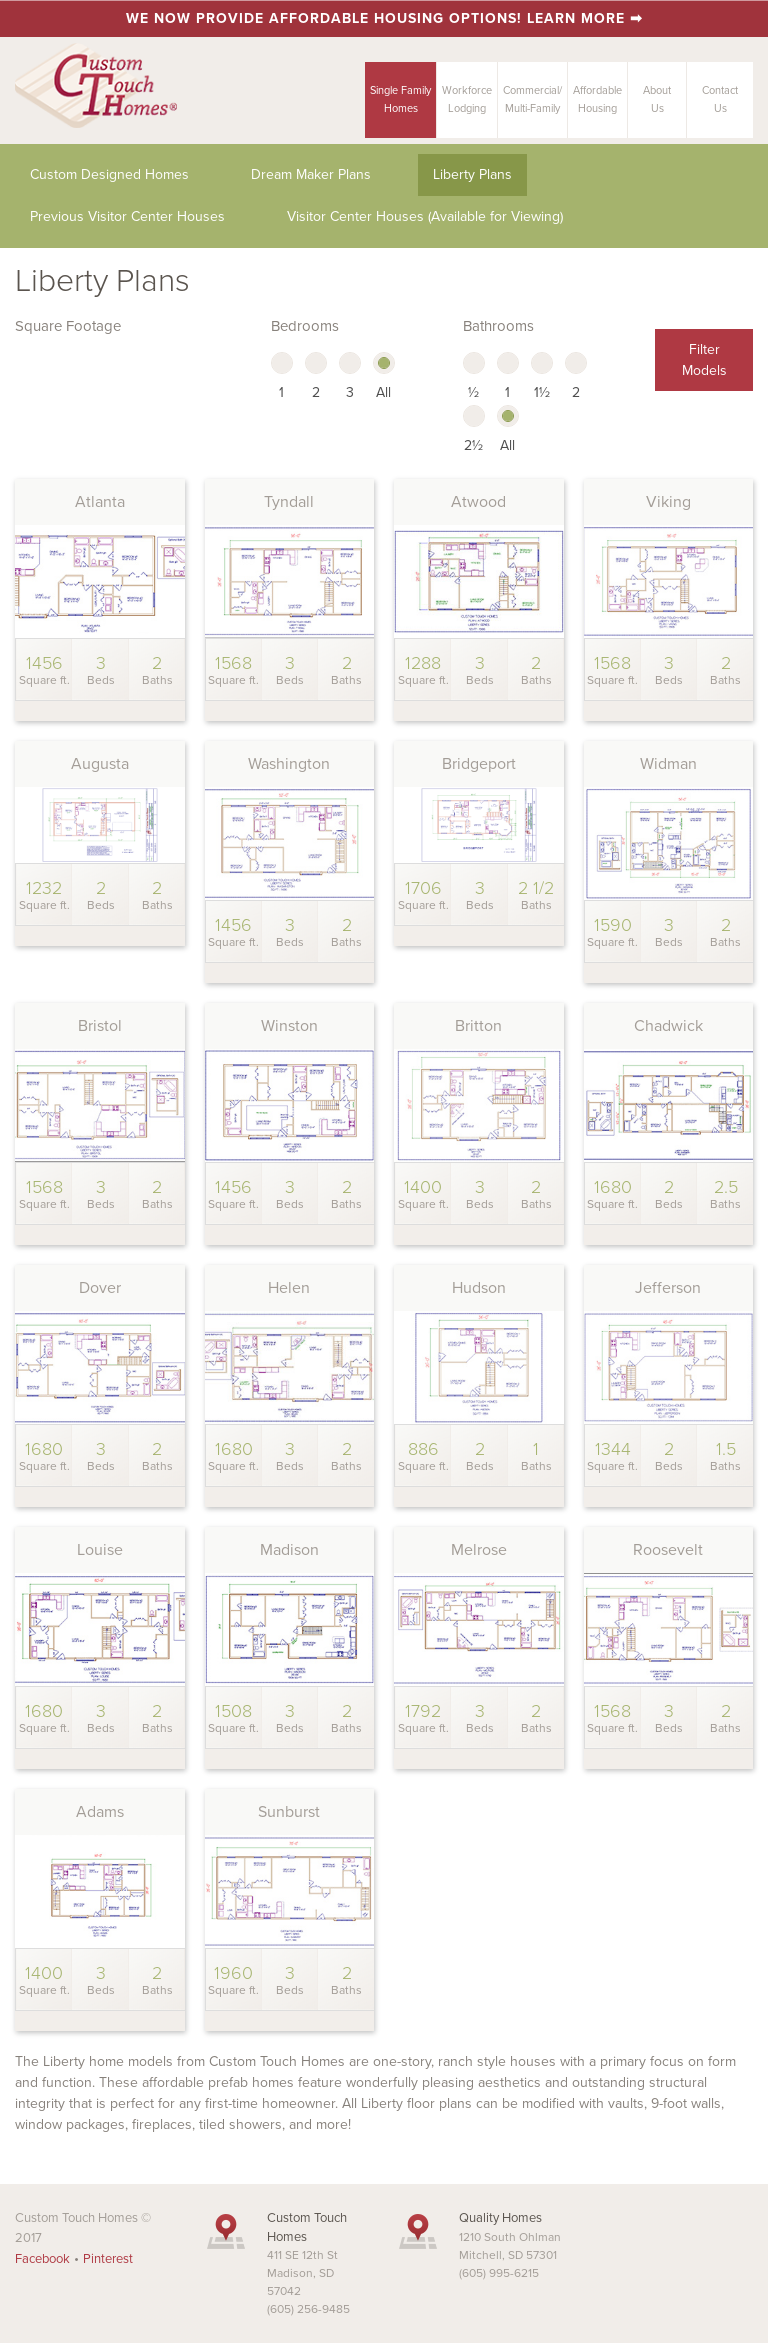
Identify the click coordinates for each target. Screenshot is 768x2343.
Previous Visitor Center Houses (127, 216)
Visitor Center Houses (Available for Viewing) (425, 216)
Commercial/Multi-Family (532, 99)
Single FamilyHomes (400, 99)
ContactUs (720, 99)
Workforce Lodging (467, 99)
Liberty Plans (472, 174)
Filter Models (704, 360)
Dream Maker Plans (311, 174)
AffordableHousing (597, 99)
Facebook (42, 2259)
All (384, 377)
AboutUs (657, 99)
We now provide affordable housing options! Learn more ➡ (384, 18)
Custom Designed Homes (109, 174)
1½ (542, 377)
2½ (474, 430)
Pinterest (108, 2259)
